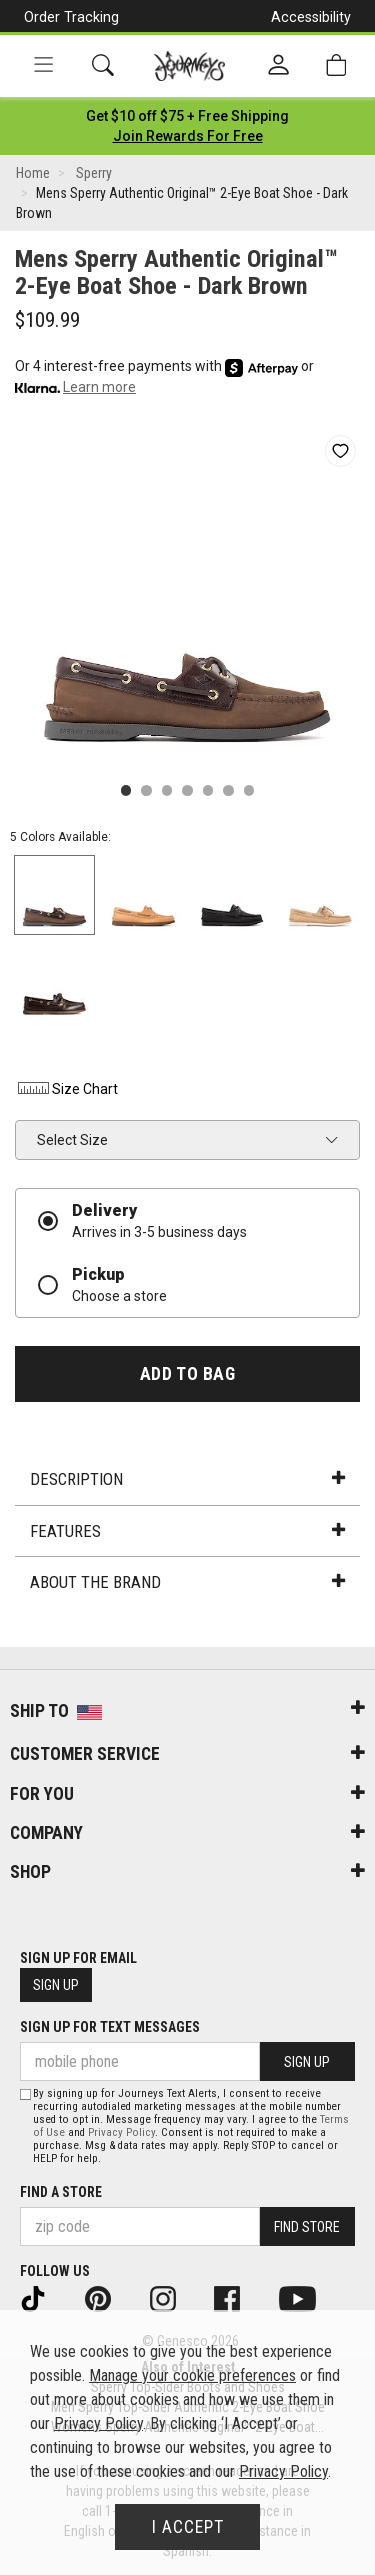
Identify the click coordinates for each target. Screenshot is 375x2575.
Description (187, 1479)
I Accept (188, 2527)
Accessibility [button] (311, 17)
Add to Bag (187, 1374)
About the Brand (187, 1582)
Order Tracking (71, 17)
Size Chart (66, 1089)
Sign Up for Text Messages (110, 2027)
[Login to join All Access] (187, 116)
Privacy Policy (121, 2132)
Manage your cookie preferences (192, 2375)
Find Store (307, 2227)
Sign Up (56, 1985)
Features (187, 1531)
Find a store (61, 2192)
